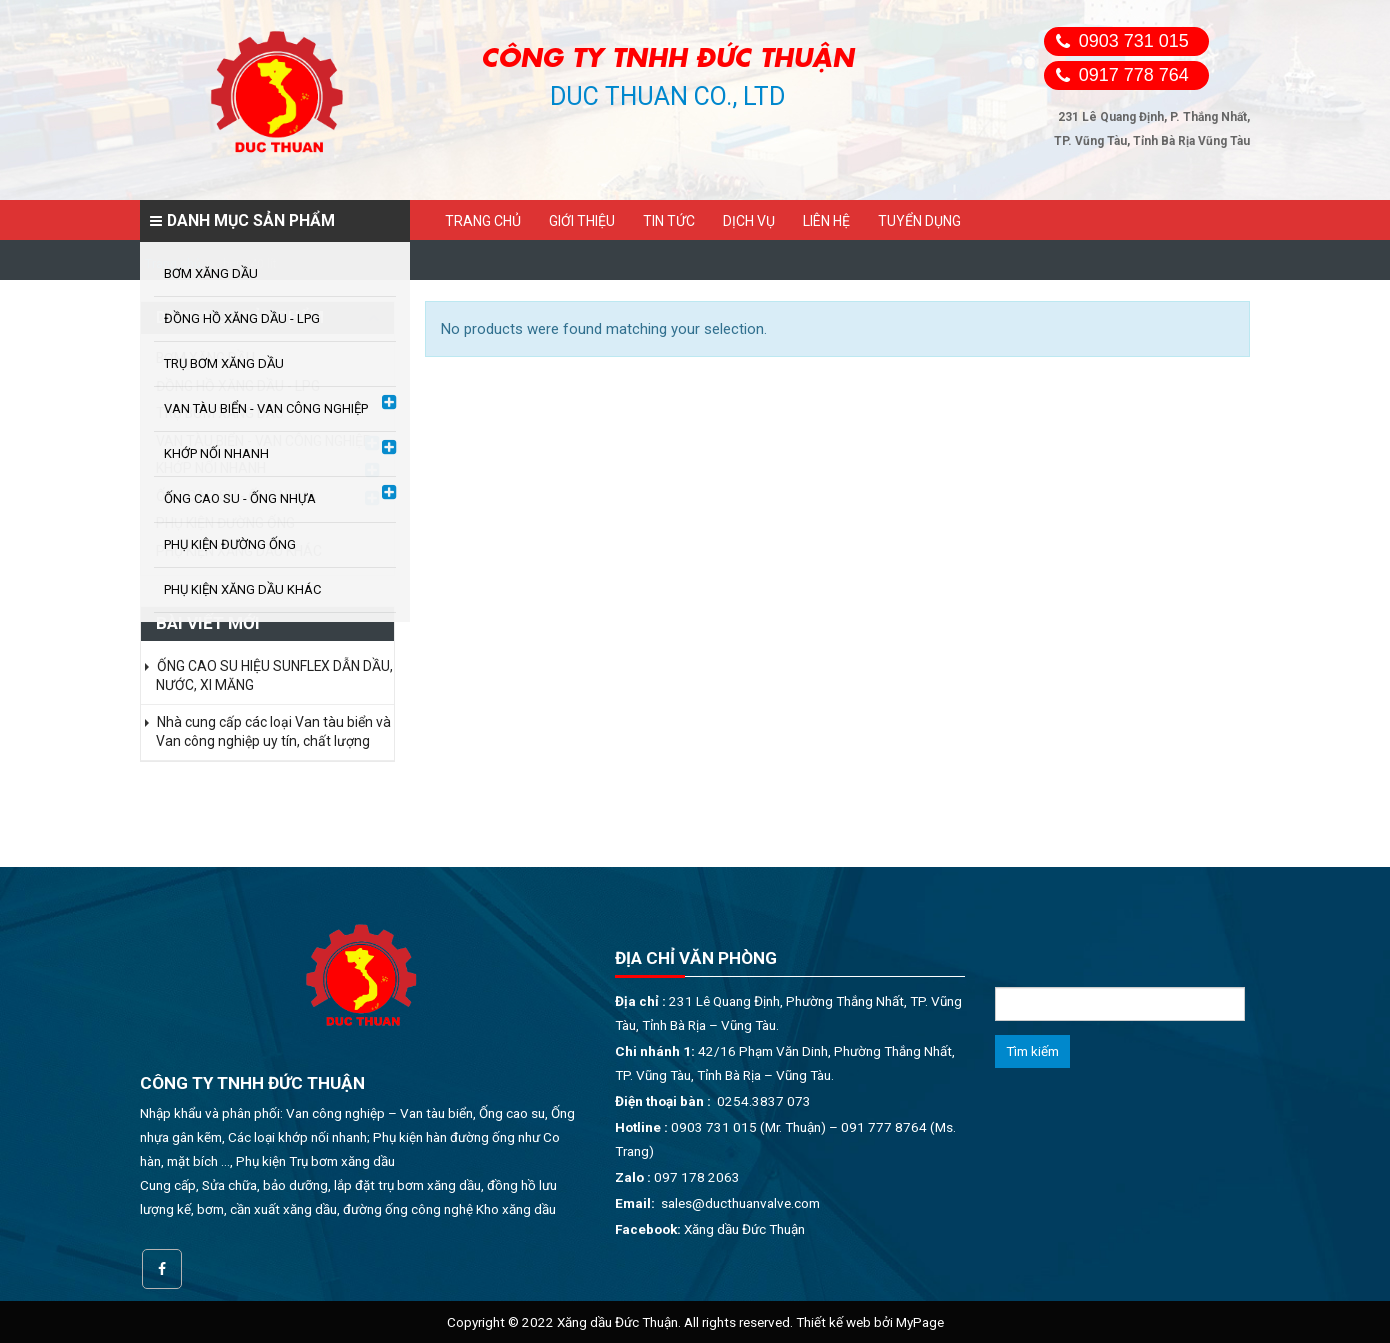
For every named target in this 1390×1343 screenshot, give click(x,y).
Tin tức (669, 221)
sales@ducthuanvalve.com (740, 1203)
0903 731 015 (1134, 41)
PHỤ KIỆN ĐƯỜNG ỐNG (225, 523)
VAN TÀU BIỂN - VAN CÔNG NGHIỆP (264, 441)
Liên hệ (826, 221)
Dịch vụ (749, 221)
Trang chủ (483, 221)
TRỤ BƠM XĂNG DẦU (220, 413)
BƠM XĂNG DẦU (205, 358)
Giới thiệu (582, 221)
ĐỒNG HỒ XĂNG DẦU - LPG (238, 386)
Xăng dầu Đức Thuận (744, 1229)
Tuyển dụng (919, 221)
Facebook (162, 1269)
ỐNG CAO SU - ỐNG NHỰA (236, 496)
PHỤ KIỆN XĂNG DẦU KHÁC (239, 551)
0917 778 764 (1134, 75)
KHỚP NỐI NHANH (211, 468)
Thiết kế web (833, 1322)
